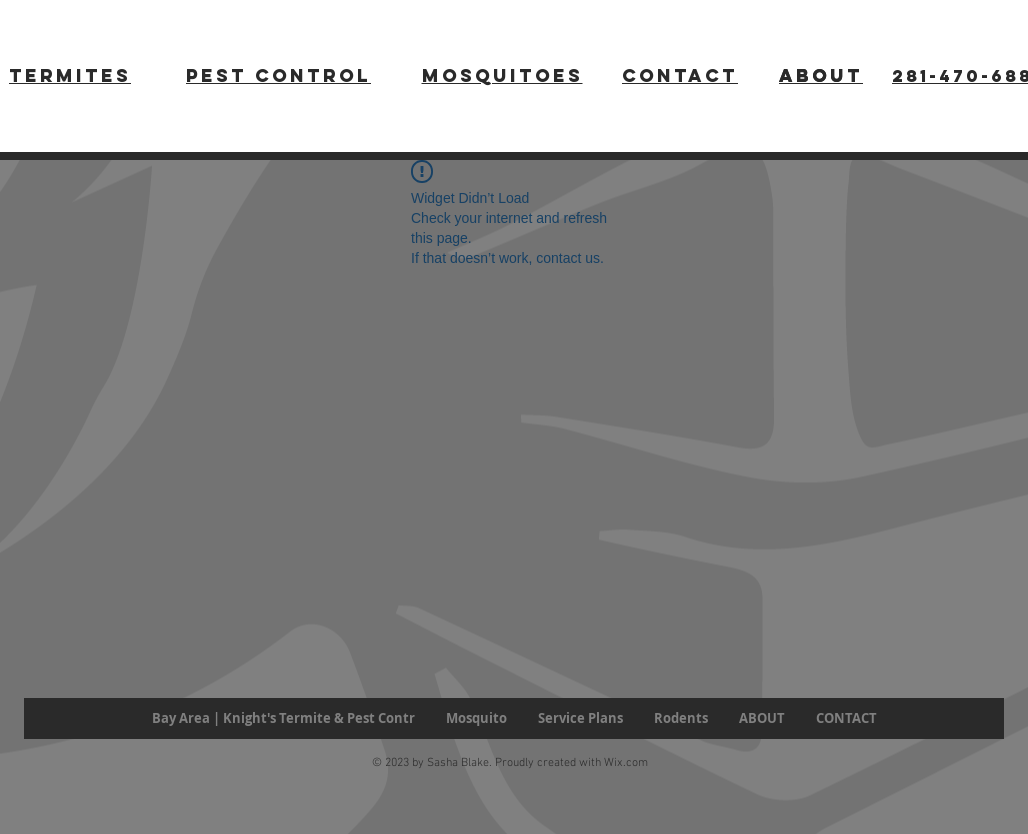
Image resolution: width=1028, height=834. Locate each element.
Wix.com (626, 763)
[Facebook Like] (83, 766)
